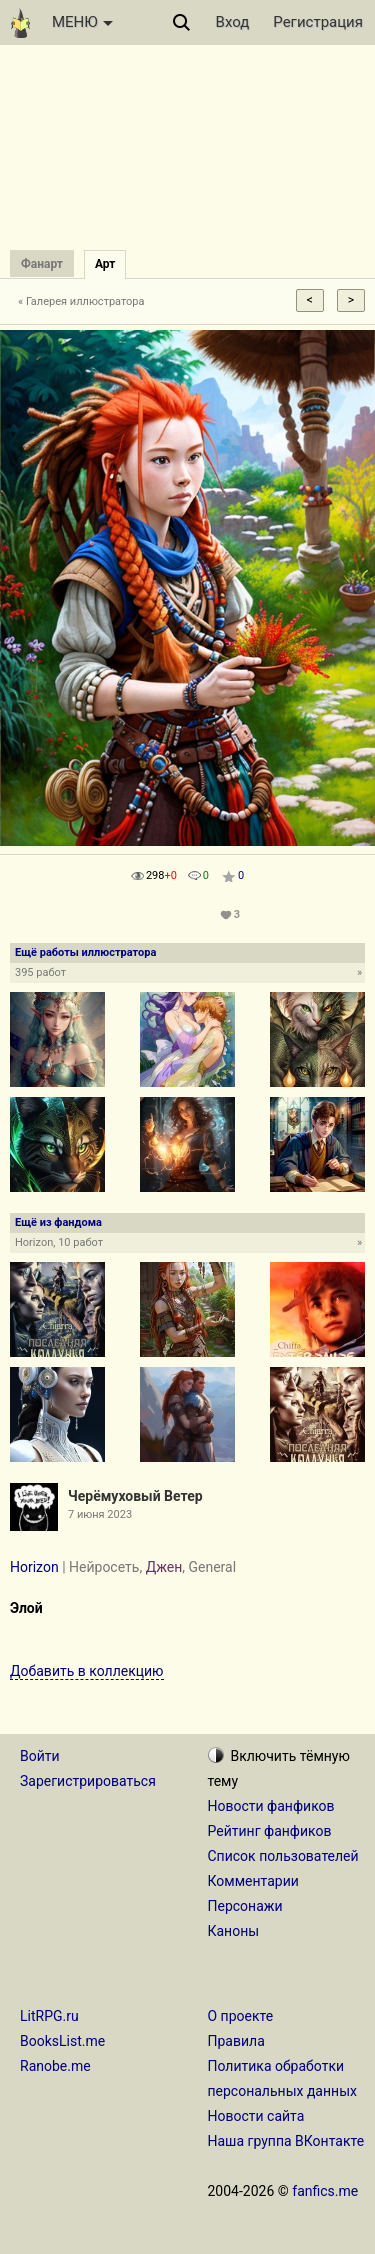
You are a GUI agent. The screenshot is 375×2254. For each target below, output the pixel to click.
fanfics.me (325, 2191)
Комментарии (253, 1881)
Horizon (34, 1567)
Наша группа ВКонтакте (286, 2141)
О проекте (241, 2016)
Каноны (234, 1931)
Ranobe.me (55, 2066)
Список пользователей (283, 1856)
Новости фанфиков (271, 1806)
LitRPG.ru (49, 2016)
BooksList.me (62, 2041)
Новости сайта (256, 2116)
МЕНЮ (82, 22)
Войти (40, 1756)
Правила (236, 2041)
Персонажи (245, 1906)
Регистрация (318, 22)
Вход (233, 22)
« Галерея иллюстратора (81, 301)
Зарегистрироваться (88, 1781)
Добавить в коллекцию (87, 1671)
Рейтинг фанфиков (270, 1831)
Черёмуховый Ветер (135, 1496)
